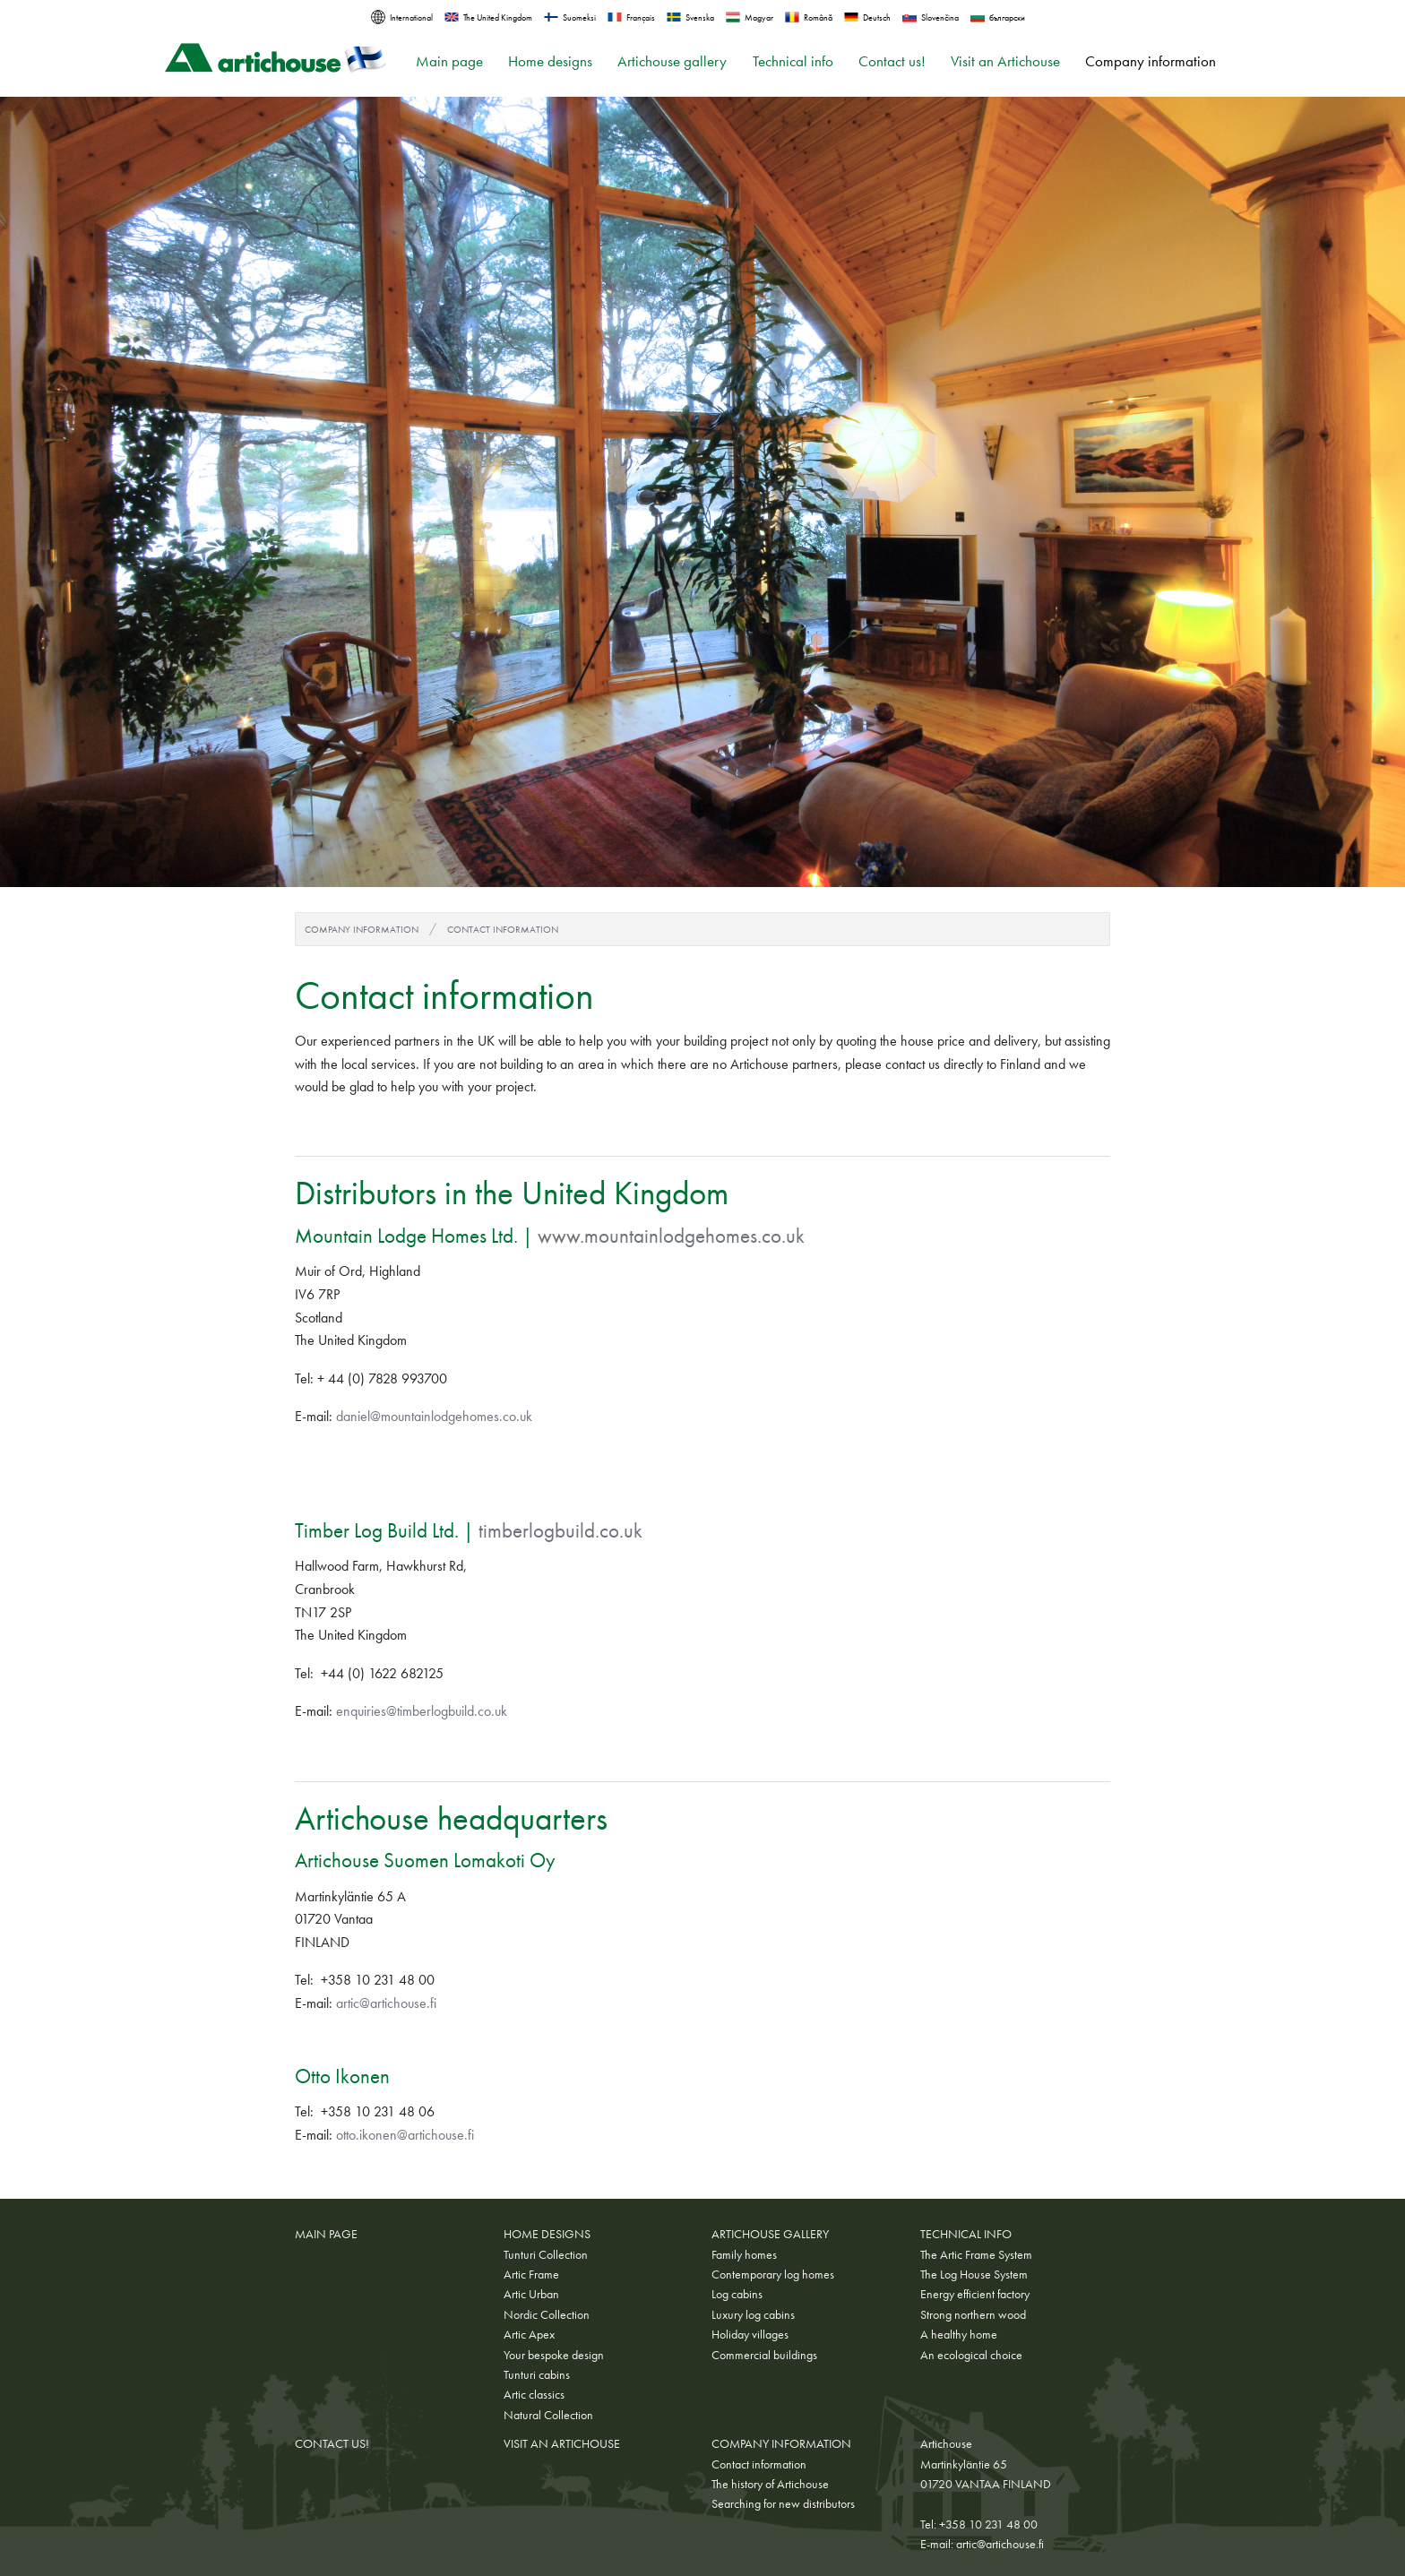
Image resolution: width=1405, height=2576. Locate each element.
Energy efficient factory (975, 2294)
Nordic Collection (547, 2314)
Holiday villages (750, 2334)
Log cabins (737, 2294)
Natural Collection (548, 2415)
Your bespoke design (554, 2355)
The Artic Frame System (976, 2254)
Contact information (502, 929)
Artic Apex (529, 2334)
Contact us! (892, 61)
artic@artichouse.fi (386, 2003)
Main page (449, 61)
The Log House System (974, 2274)
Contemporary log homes (772, 2274)
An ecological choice (971, 2355)
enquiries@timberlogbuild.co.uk (421, 1711)
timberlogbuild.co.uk (560, 1530)
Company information (1150, 61)
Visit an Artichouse (1005, 61)
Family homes (744, 2254)
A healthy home (958, 2334)
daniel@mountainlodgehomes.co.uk (434, 1416)
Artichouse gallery (672, 61)
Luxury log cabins (753, 2314)
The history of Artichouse (770, 2484)
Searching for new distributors (783, 2503)
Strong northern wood (973, 2314)
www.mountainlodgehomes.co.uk (671, 1235)
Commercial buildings (764, 2355)
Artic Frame (531, 2274)
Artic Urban (531, 2294)
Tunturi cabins (537, 2374)
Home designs (550, 61)
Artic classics (534, 2394)
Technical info (793, 61)
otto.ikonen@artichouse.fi (405, 2134)
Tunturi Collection (546, 2254)
